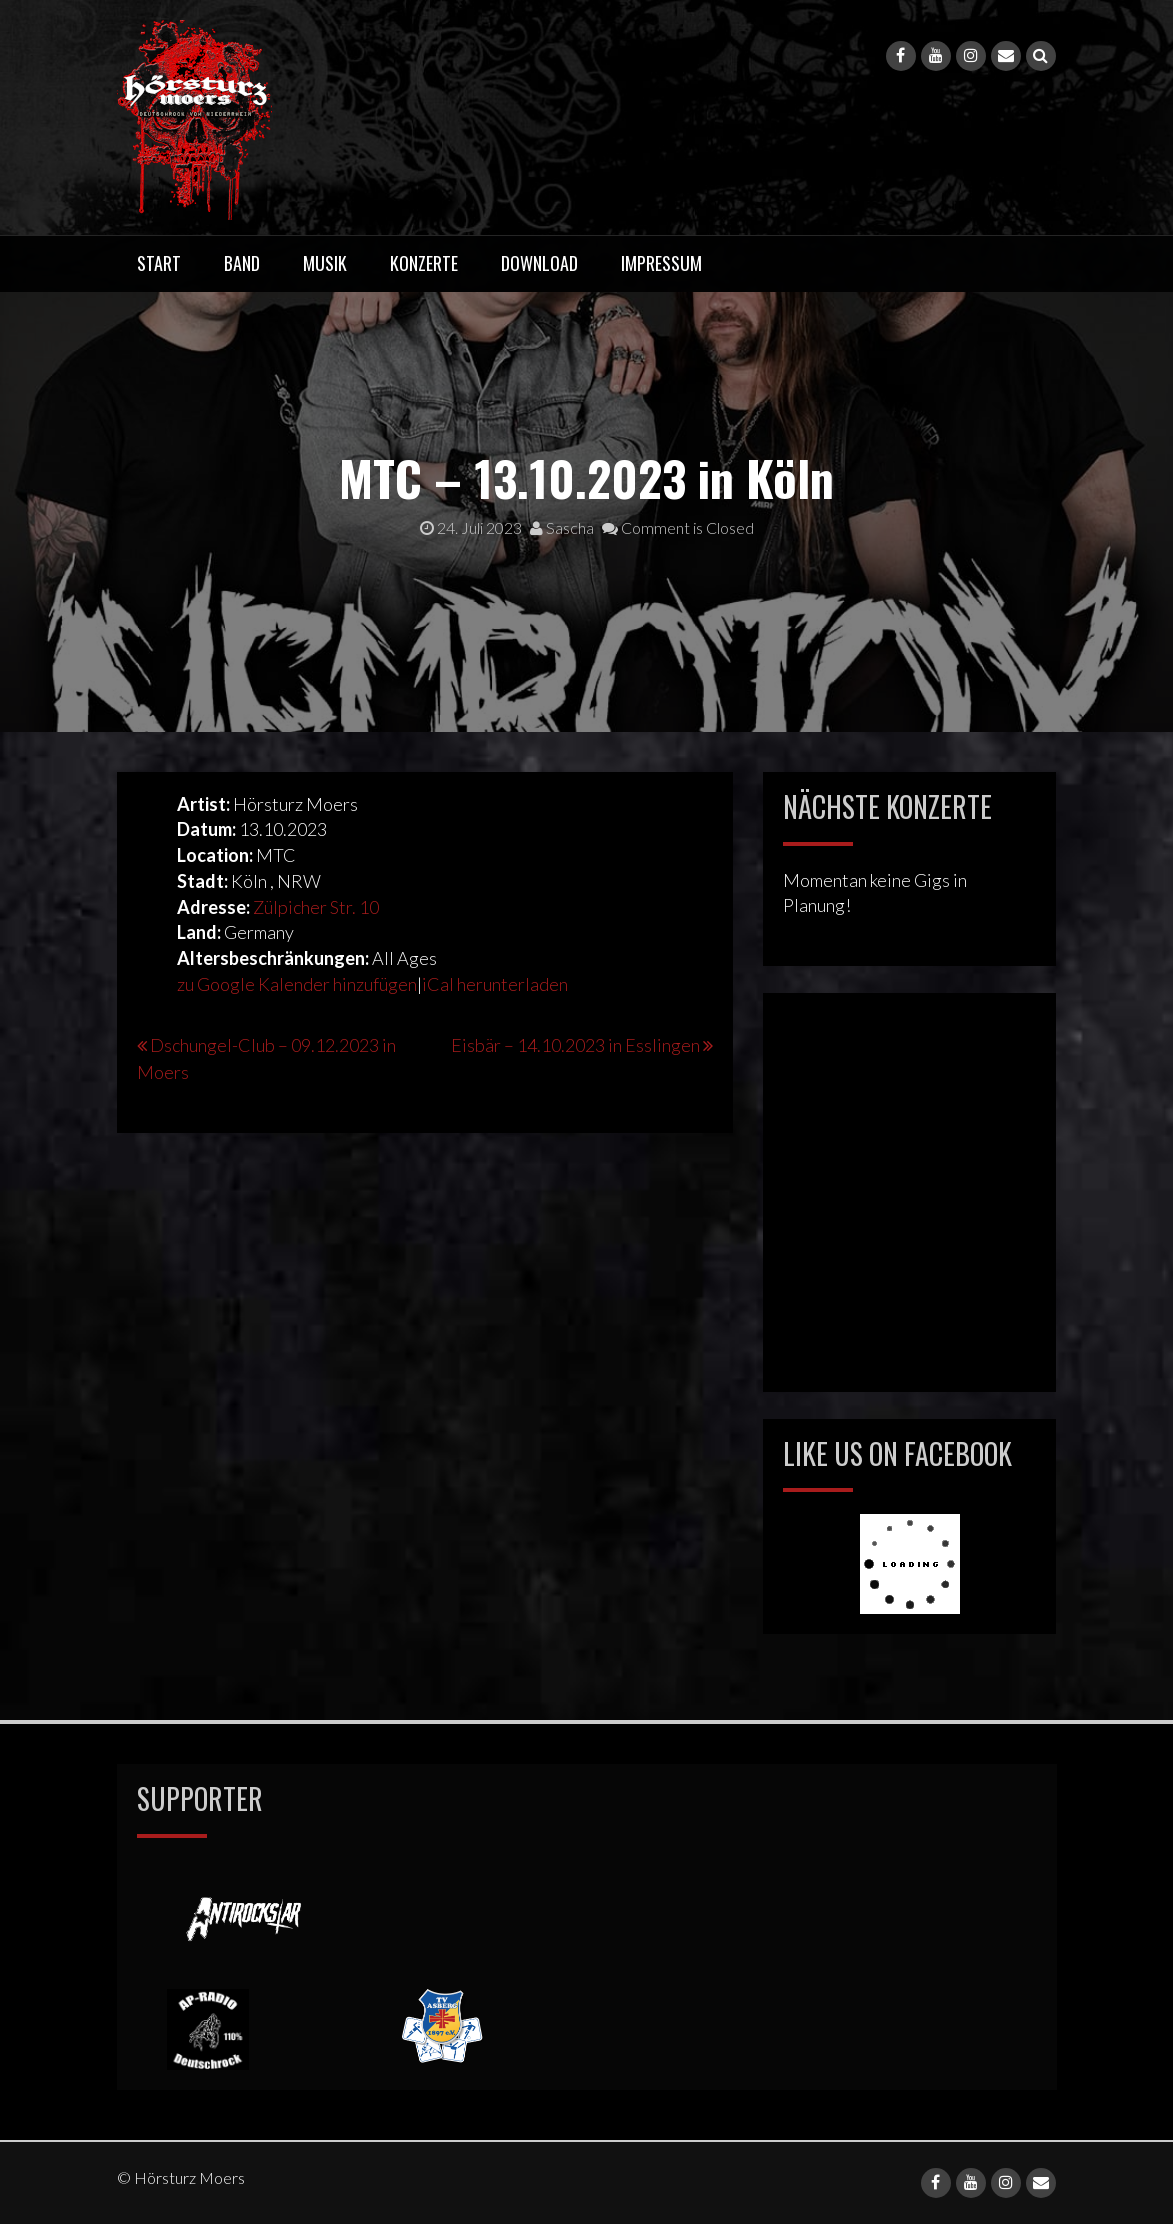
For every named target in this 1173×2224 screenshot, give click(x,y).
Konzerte (424, 263)
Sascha (562, 527)
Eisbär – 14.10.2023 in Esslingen (575, 1045)
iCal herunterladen (495, 984)
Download (539, 263)
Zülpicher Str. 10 (316, 907)
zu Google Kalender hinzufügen (297, 984)
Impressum (661, 263)
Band (242, 263)
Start (159, 263)
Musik (325, 263)
